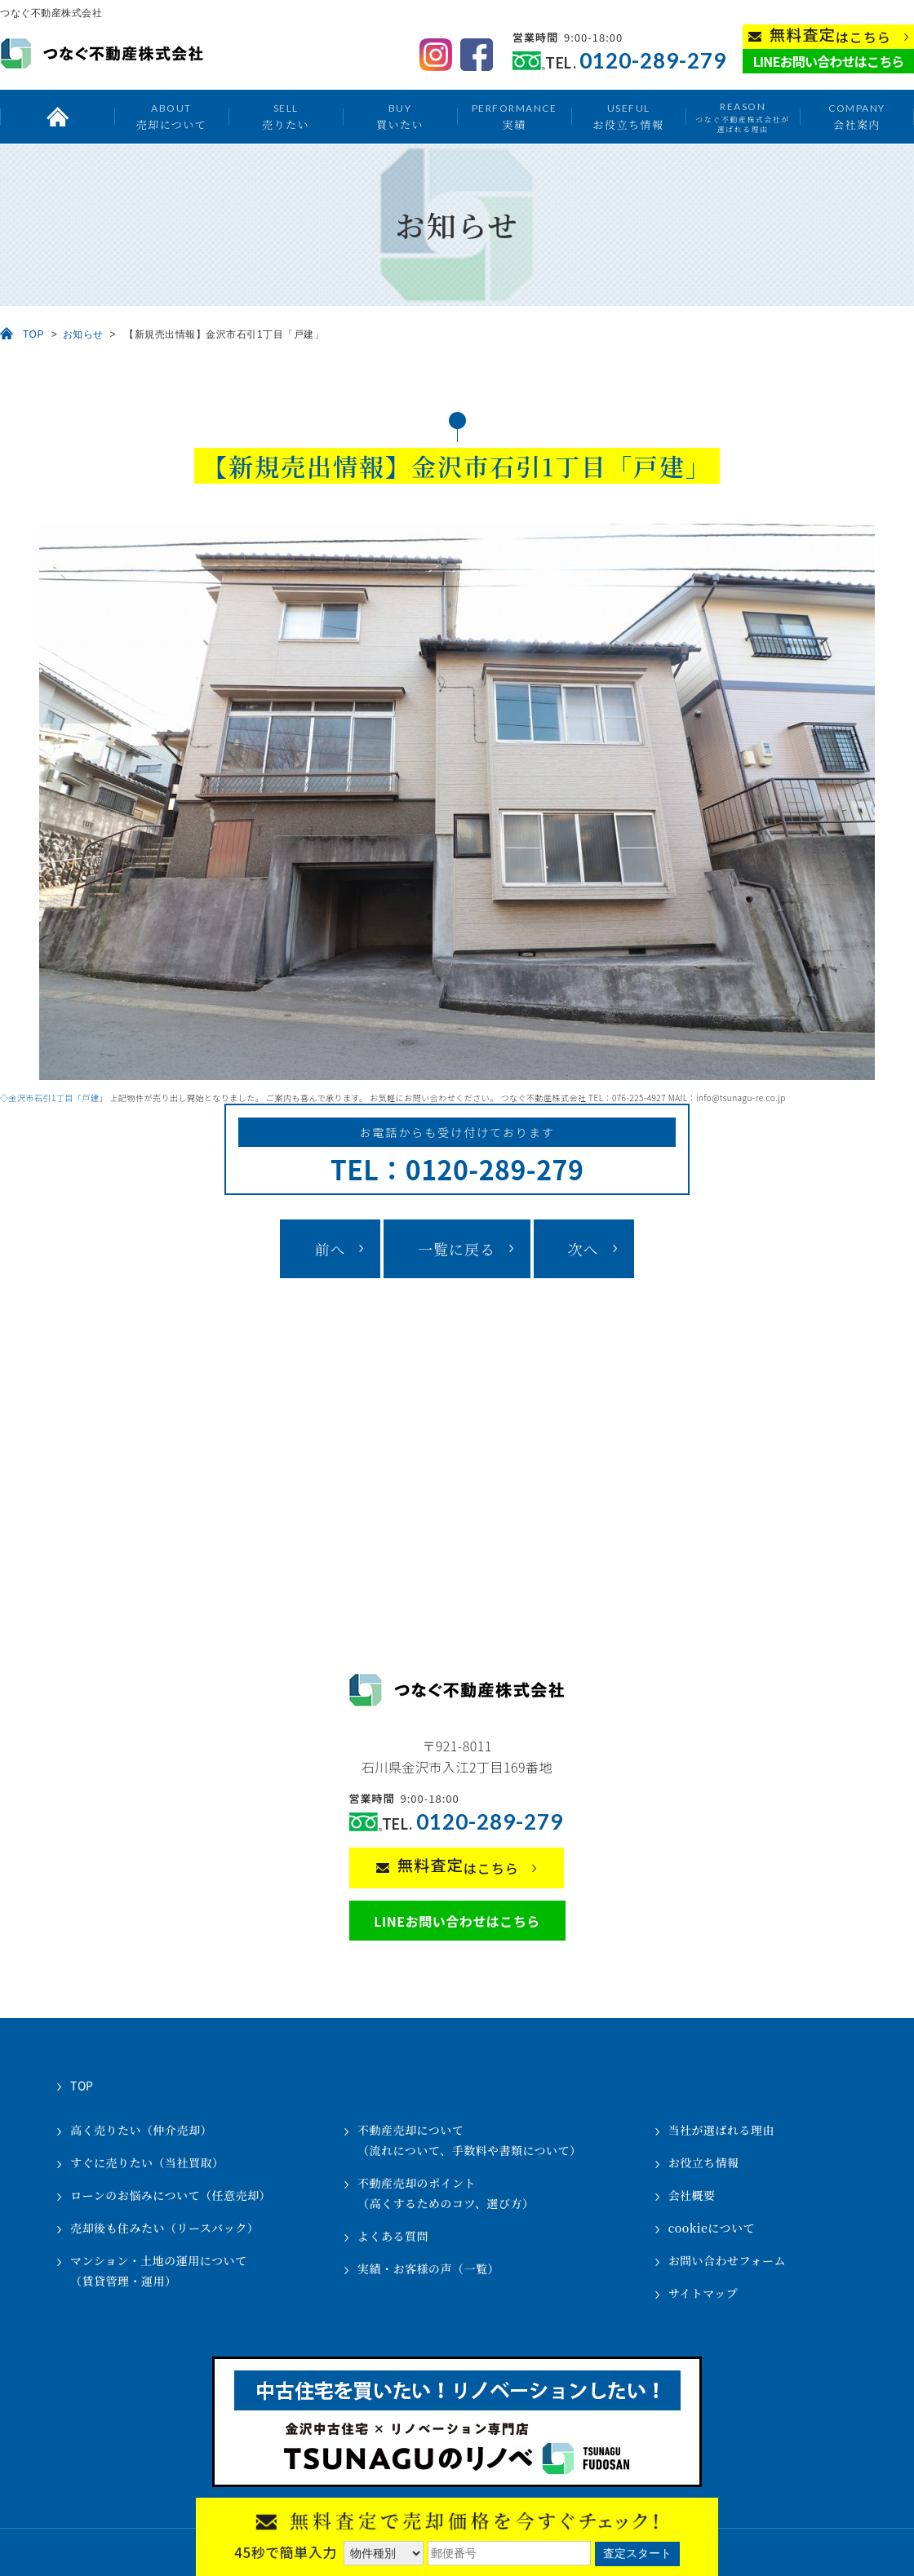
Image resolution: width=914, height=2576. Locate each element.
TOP (33, 334)
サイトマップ (703, 2293)
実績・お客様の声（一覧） (428, 2268)
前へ (329, 1248)
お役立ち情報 (627, 116)
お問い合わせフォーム (727, 2260)
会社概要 (692, 2195)
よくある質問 (392, 2236)
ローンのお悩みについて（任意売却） (170, 2195)
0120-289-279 (652, 60)
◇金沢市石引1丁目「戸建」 (54, 1097)
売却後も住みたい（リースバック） (164, 2228)
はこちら (830, 35)
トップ (57, 117)
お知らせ (83, 334)
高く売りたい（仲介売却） (141, 2130)
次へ (583, 1248)
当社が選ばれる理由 (721, 2130)
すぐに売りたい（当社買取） (147, 2162)
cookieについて (711, 2228)
